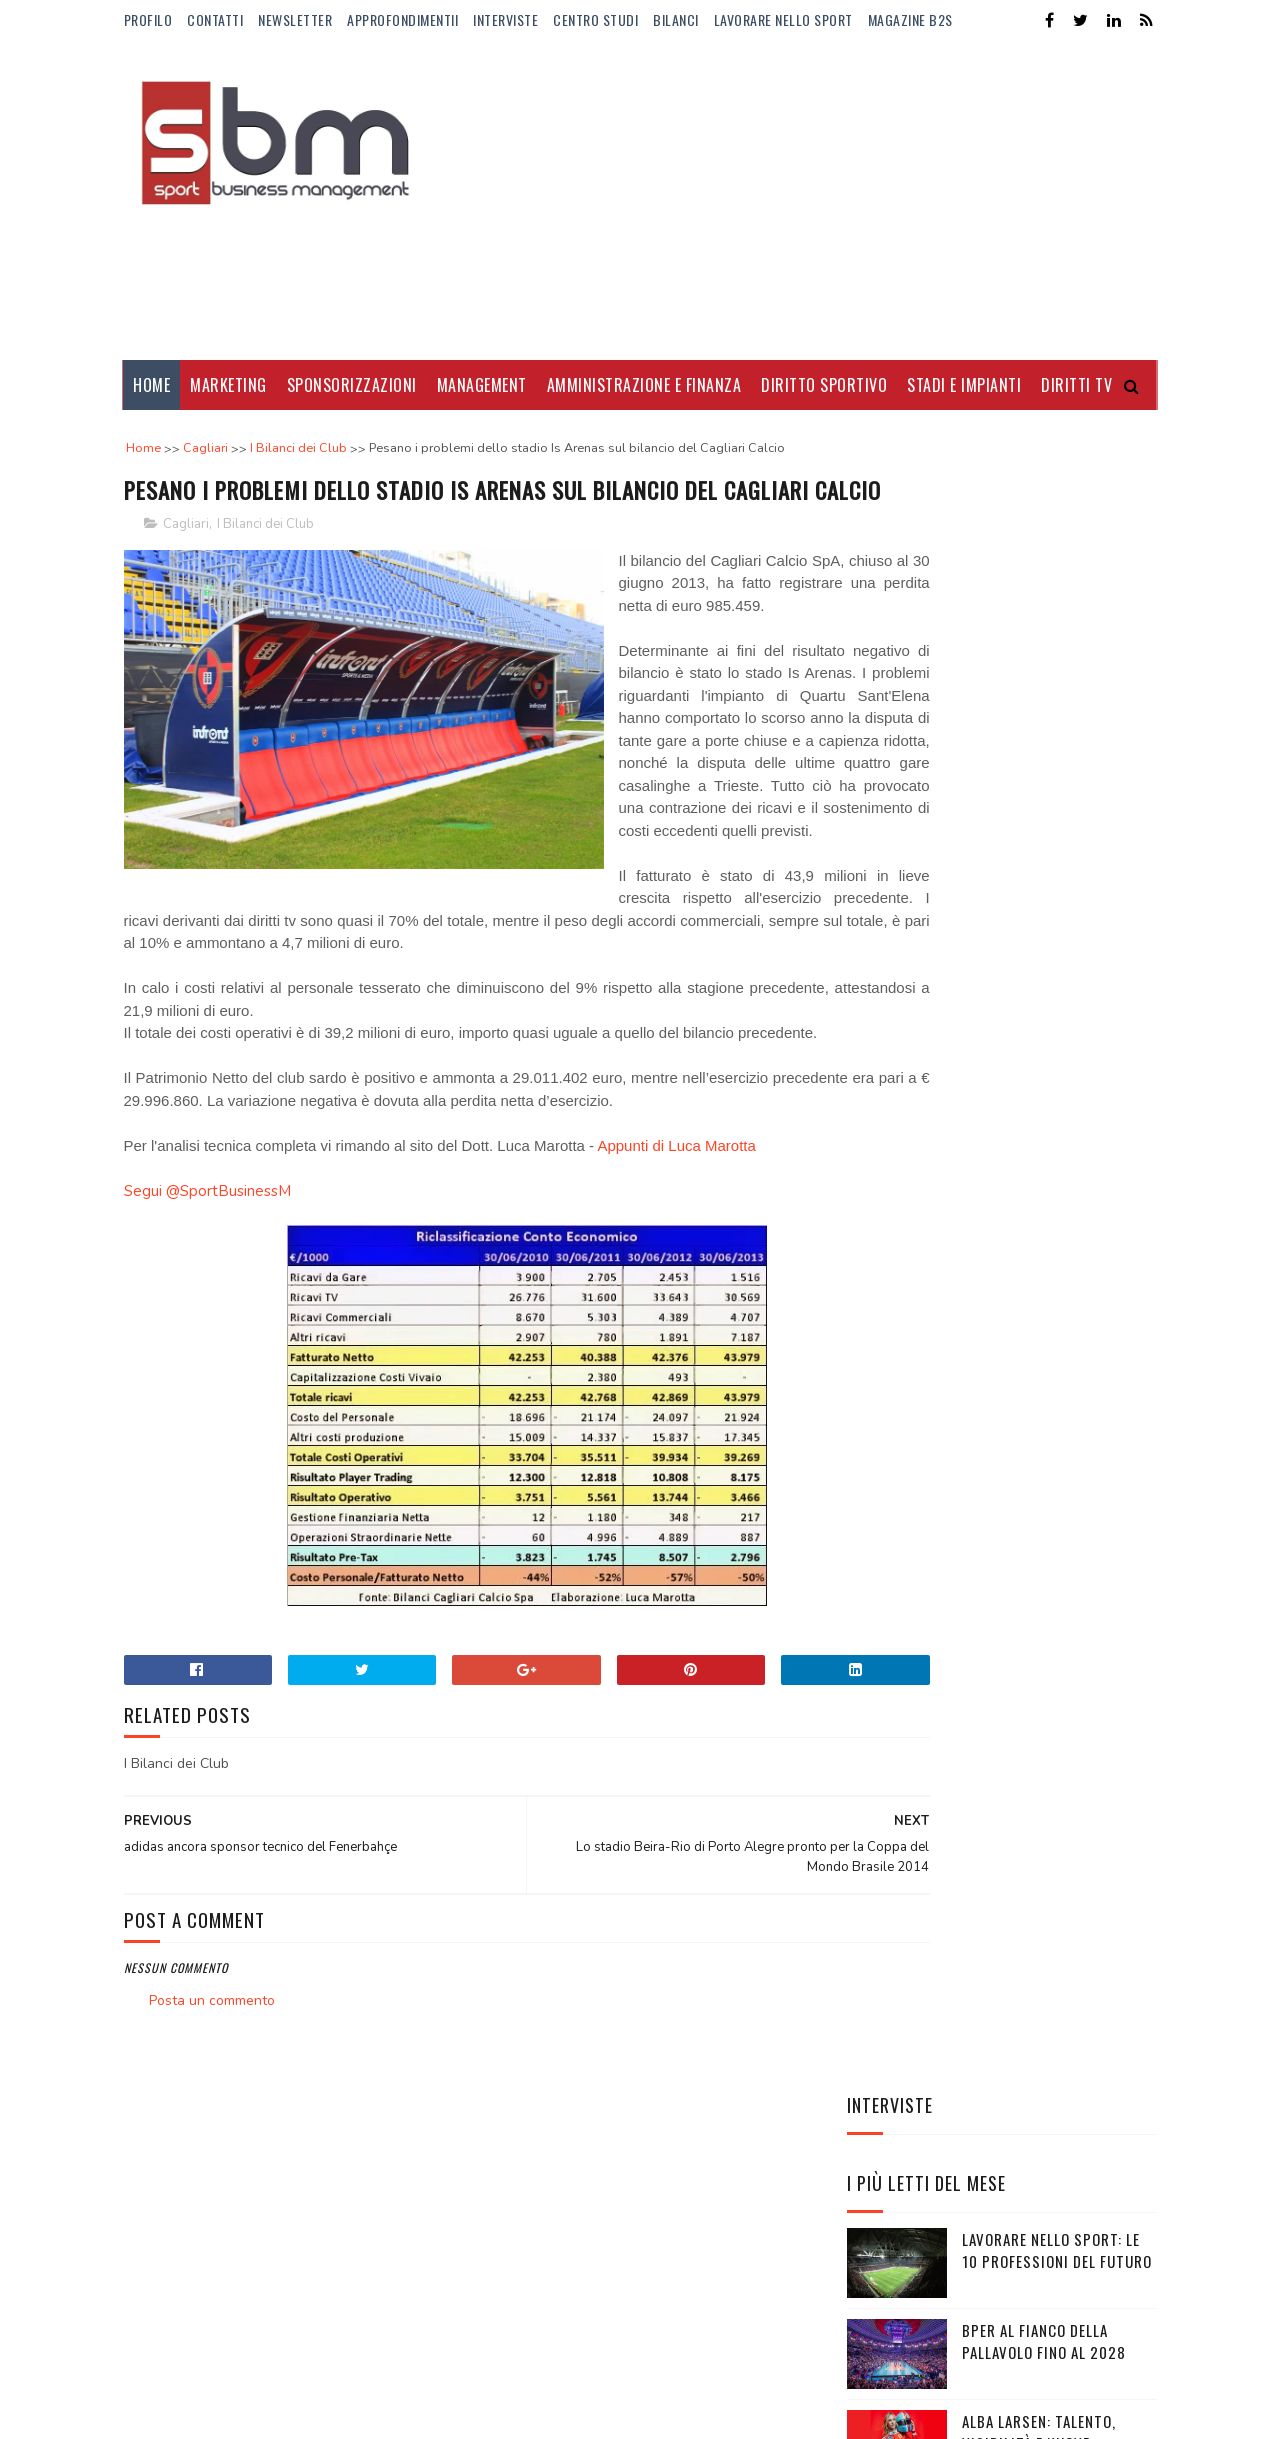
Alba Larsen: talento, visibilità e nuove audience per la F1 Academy (1058, 836)
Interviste (505, 19)
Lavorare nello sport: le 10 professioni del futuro (1057, 643)
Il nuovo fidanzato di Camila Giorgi (1039, 916)
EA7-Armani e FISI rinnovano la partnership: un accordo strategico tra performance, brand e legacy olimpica (1001, 1379)
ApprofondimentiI (402, 19)
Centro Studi (595, 19)
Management (482, 385)
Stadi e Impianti (965, 385)
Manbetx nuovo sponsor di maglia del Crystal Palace (1050, 1018)
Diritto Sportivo (825, 385)
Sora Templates (220, 2394)
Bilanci (676, 19)
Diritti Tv (1077, 385)
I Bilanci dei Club (265, 562)
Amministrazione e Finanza (644, 385)
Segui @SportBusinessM (207, 1342)
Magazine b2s (910, 19)
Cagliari (186, 562)
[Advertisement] (793, 200)
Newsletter (295, 19)
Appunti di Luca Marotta (676, 1296)
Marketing (229, 385)
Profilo (148, 19)
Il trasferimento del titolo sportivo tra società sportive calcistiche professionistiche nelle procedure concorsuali (980, 1234)
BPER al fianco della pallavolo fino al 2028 (1044, 734)
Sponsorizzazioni (352, 385)
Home (152, 385)
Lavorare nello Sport (783, 19)
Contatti (215, 19)
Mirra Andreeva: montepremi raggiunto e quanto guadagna (1051, 1109)
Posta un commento (212, 2151)
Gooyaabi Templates (397, 2394)
